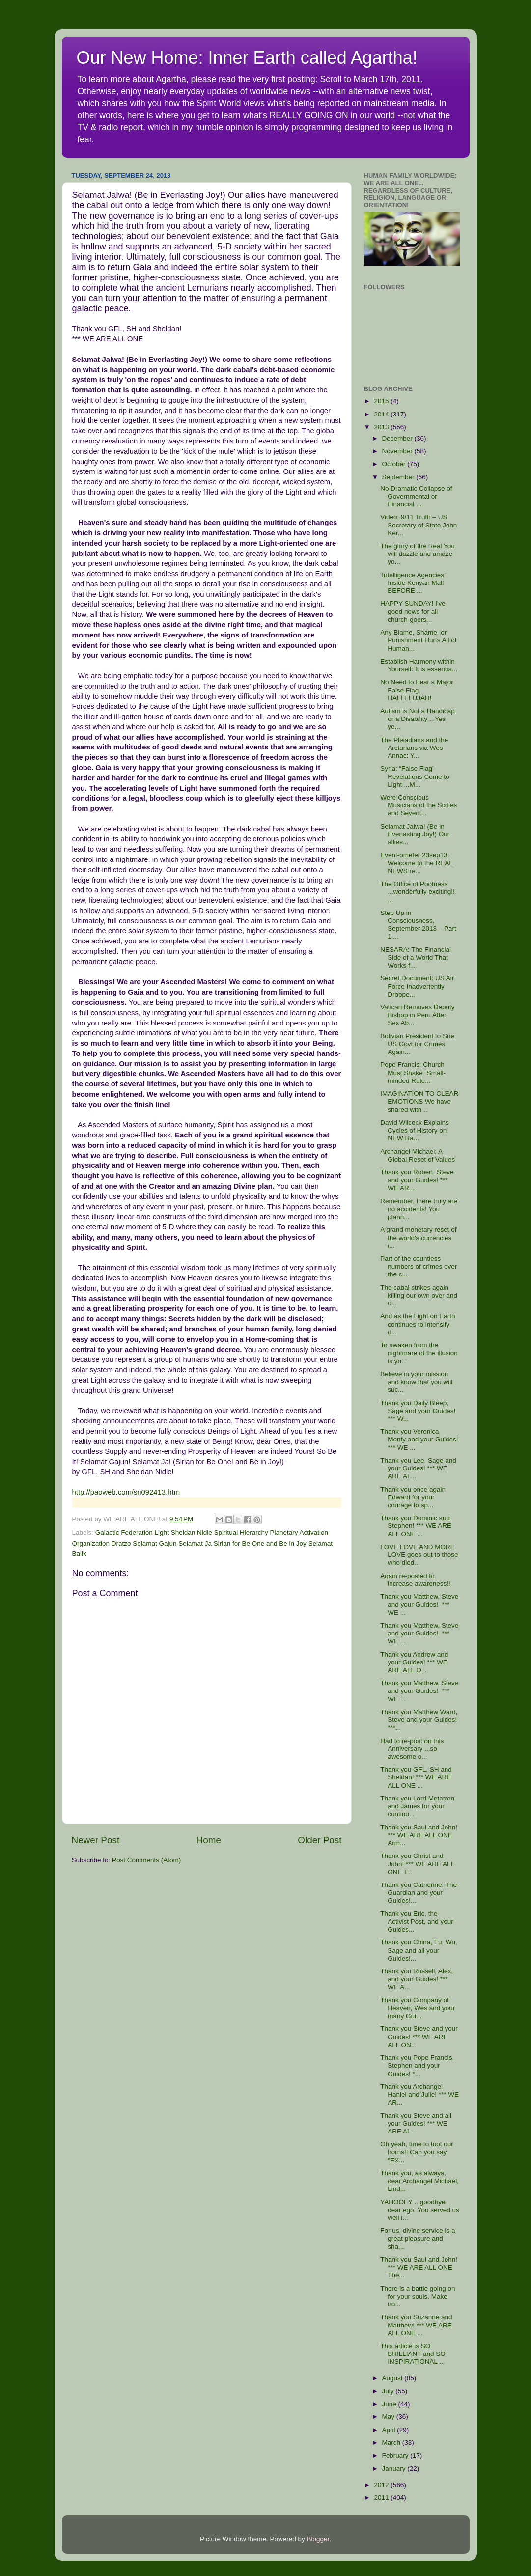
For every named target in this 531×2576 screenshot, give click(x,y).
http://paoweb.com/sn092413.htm (126, 1492)
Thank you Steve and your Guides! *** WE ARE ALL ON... (419, 2036)
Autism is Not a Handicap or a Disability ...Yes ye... (417, 718)
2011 (382, 2497)
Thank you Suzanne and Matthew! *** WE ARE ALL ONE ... (416, 2324)
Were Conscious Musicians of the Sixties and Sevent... (418, 805)
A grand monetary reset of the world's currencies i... (418, 1237)
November (398, 451)
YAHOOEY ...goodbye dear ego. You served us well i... (419, 2209)
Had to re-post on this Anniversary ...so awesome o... (412, 1748)
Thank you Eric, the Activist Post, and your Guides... (416, 1921)
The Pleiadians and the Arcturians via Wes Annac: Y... (414, 747)
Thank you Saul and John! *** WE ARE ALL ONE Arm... (418, 1835)
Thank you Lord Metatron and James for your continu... (417, 1806)
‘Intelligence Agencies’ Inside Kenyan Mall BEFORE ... (412, 582)
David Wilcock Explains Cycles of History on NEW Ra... (414, 1130)
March (392, 2442)
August (393, 2378)
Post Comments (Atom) (146, 1860)
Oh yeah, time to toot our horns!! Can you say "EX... (416, 2151)
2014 (382, 414)
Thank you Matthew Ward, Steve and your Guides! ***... (418, 1719)
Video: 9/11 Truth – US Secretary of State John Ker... (418, 524)
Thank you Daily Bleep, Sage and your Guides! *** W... (417, 1410)
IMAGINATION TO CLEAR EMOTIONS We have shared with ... (419, 1101)
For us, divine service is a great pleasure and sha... (417, 2238)
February (396, 2455)
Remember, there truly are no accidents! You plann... (418, 1208)
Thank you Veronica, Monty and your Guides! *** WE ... (419, 1439)
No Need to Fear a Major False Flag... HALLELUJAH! (416, 689)
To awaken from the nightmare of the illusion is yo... (419, 1352)
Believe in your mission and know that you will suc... (416, 1381)
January (395, 2468)
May (389, 2416)
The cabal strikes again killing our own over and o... (418, 1295)
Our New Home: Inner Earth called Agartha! (247, 58)
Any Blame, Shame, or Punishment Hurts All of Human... (418, 640)
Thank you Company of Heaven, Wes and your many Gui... (417, 2008)
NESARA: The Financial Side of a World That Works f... (415, 957)
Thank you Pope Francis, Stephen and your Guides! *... (417, 2065)
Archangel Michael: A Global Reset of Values (417, 1155)
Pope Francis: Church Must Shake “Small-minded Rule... (413, 1072)
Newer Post (96, 1840)
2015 (382, 401)
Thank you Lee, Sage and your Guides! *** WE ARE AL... (418, 1468)
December (398, 438)
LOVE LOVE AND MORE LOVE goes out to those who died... (419, 1554)
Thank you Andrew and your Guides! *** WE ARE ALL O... (414, 1662)
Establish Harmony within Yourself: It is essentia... (418, 665)
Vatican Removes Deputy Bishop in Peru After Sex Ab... (417, 1014)
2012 (382, 2485)
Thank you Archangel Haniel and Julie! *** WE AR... (419, 2094)
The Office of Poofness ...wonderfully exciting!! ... (417, 891)
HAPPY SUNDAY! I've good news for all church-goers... (413, 611)
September (399, 477)
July (389, 2391)
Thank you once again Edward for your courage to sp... (413, 1497)
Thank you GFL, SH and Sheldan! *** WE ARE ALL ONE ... (416, 1777)
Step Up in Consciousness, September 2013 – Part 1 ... (418, 925)
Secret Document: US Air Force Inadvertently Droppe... (417, 985)
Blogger (318, 2539)
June (390, 2404)
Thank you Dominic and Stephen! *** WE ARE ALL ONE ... (415, 1525)
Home (208, 1840)
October (395, 464)
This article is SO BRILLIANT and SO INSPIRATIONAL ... (413, 2353)
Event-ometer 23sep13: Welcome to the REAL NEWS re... (416, 862)
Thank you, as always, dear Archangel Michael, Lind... (419, 2180)
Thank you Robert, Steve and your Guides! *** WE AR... (416, 1179)
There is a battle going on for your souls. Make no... (417, 2296)
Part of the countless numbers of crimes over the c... (418, 1266)
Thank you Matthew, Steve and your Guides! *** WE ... (419, 1604)
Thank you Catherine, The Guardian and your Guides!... (418, 1892)
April (389, 2430)
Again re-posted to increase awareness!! (415, 1579)
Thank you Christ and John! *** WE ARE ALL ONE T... (417, 1863)
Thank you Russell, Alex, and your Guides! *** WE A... (416, 1979)
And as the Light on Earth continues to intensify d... (417, 1323)
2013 (382, 427)
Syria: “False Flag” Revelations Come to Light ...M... (414, 776)
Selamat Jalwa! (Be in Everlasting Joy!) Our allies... (414, 834)
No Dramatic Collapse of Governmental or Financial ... (416, 496)
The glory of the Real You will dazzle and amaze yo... (417, 553)
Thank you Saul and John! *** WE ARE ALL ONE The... (418, 2267)
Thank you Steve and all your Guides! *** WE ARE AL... (415, 2123)
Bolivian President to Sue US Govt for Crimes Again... (417, 1043)
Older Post (319, 1840)
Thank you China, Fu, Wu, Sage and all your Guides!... (418, 1950)
